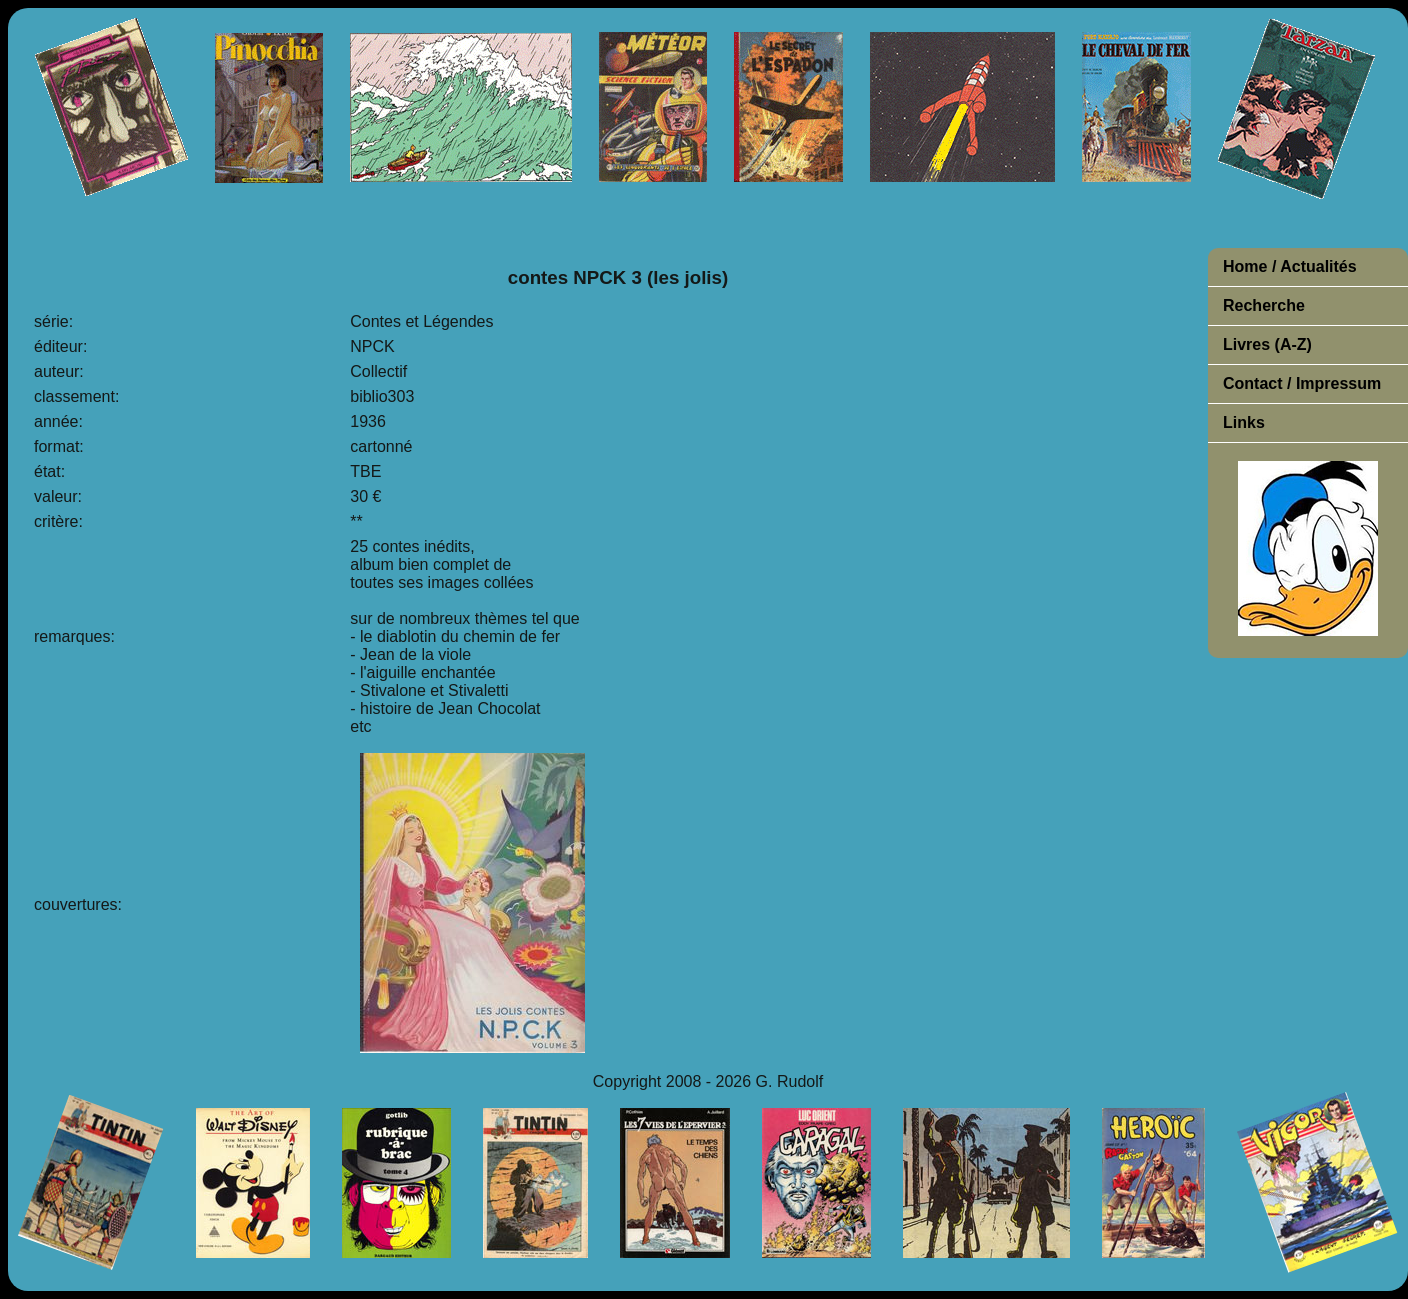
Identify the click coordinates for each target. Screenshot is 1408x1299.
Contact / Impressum (1302, 383)
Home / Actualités (1290, 266)
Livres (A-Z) (1267, 344)
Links (1244, 422)
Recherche (1264, 305)
